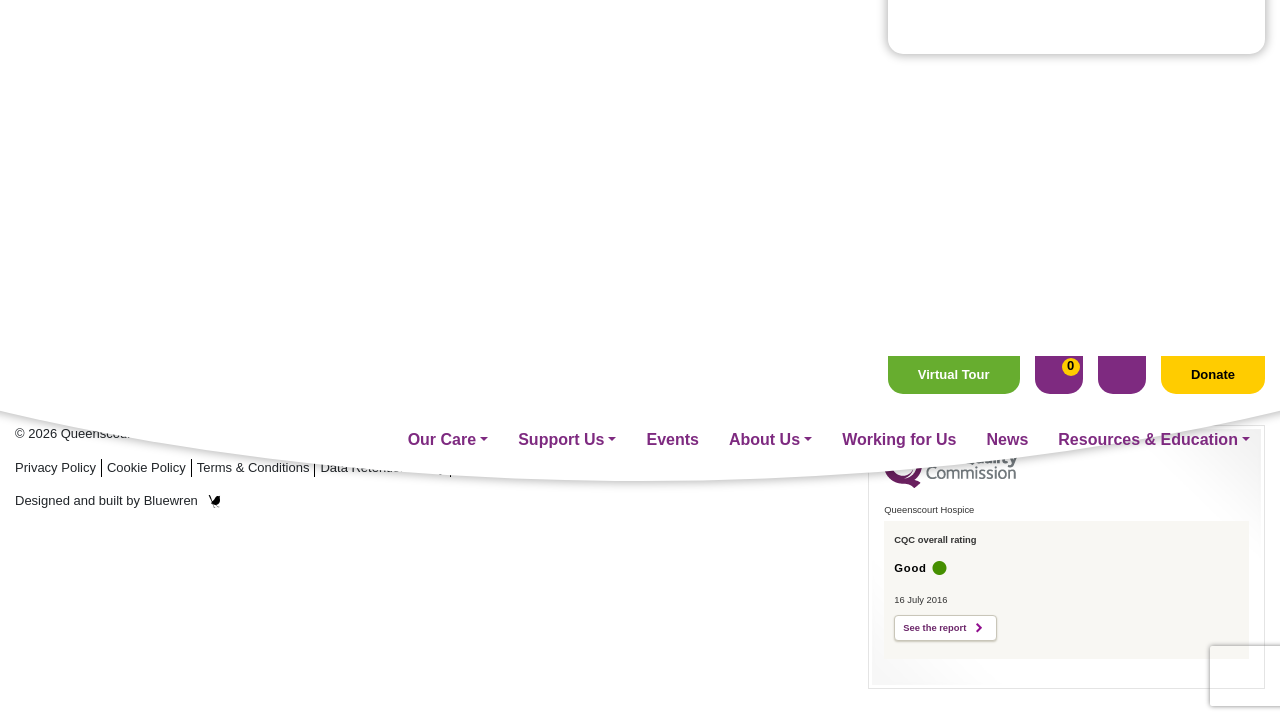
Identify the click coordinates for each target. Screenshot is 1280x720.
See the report (934, 628)
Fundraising (518, 242)
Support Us (561, 83)
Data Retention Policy (382, 467)
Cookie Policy (146, 467)
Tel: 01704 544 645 (84, 282)
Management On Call (551, 352)
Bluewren (182, 500)
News (1008, 83)
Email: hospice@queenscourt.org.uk (154, 304)
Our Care (442, 83)
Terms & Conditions (253, 467)
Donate (1213, 18)
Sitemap (640, 467)
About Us (764, 83)
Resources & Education (1148, 83)
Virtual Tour (954, 18)
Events (672, 83)
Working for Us (899, 83)
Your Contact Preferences (530, 467)
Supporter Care (530, 270)
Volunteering (520, 297)
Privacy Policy (55, 467)
